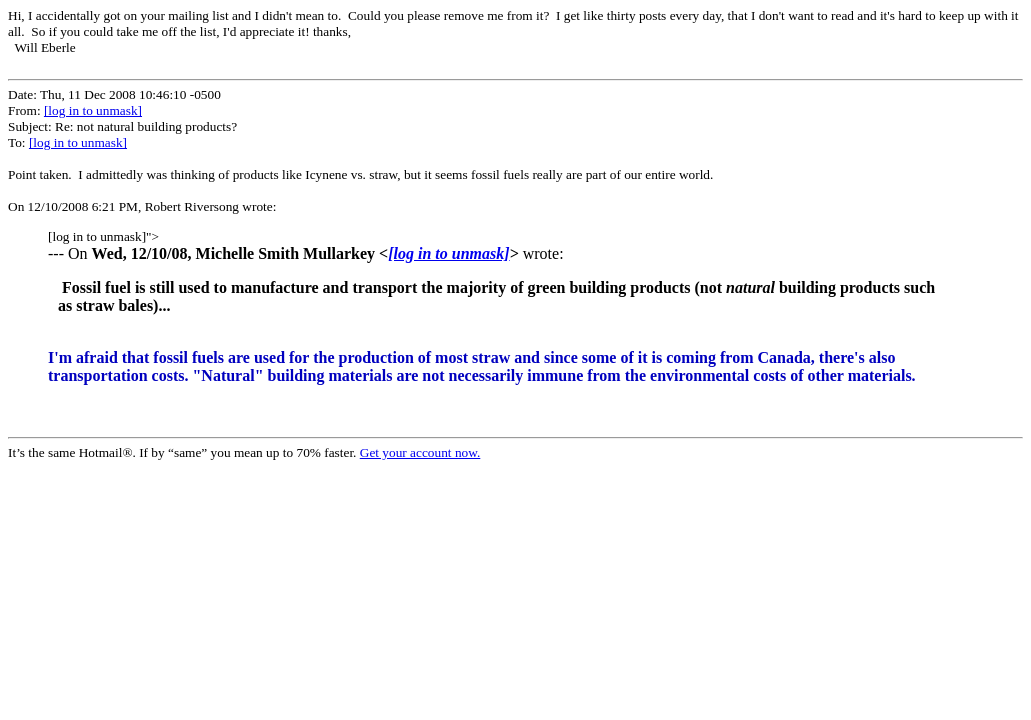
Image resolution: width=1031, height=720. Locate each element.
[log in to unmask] (93, 110)
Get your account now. (420, 452)
